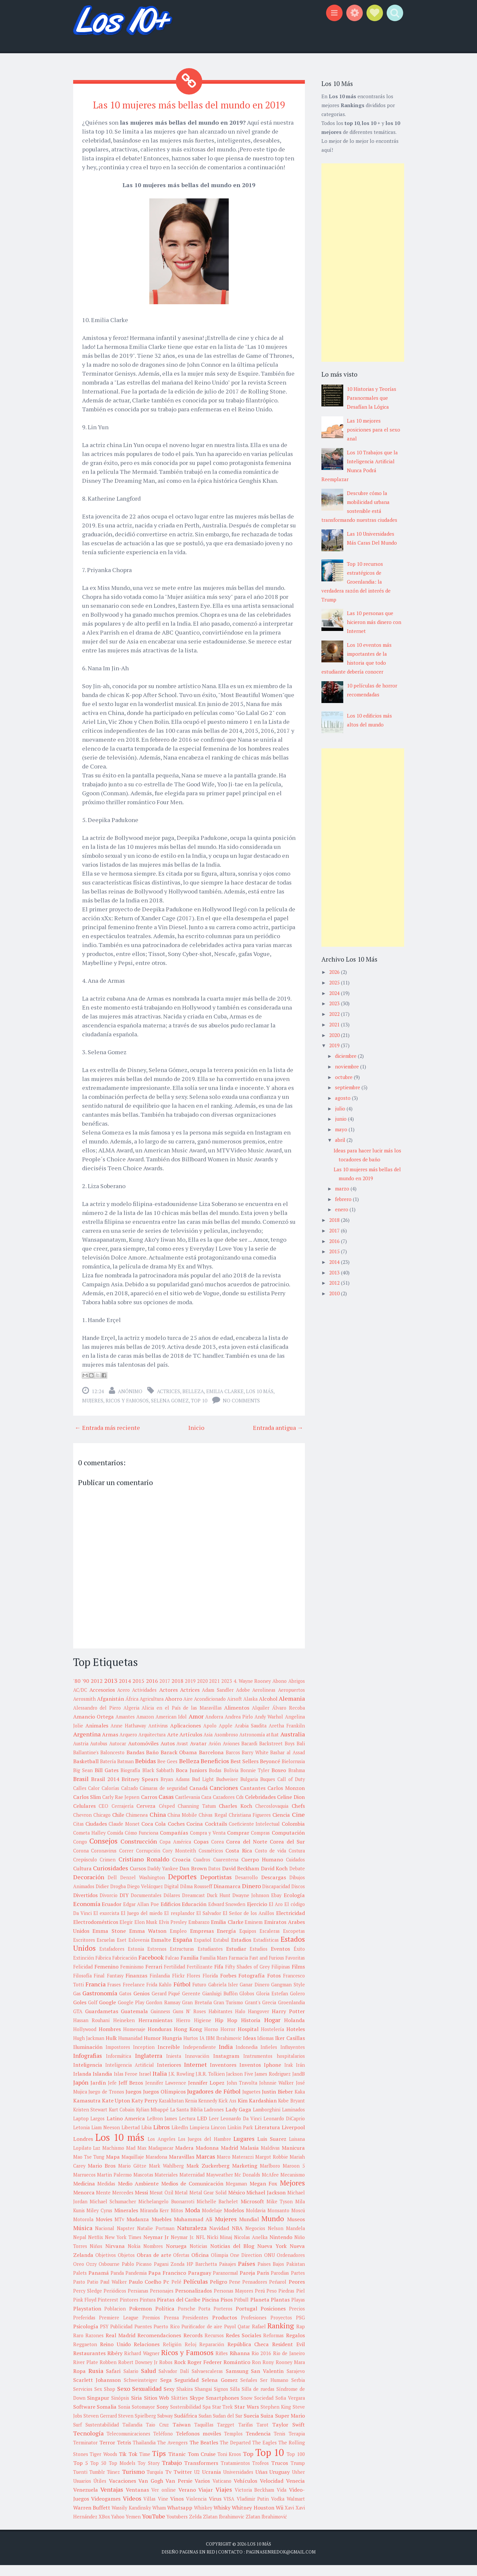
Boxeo (278, 1781)
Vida (281, 2501)
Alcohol (268, 1709)
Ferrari (153, 1977)
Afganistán (110, 1709)
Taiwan (181, 2435)
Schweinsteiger (140, 2391)
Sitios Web (156, 2408)
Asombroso (226, 1745)
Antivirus (158, 1736)
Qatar (244, 2337)
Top (248, 2465)
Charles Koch (235, 1816)
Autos (168, 1754)
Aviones (231, 1754)
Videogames (105, 2509)
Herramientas (155, 2031)
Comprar (238, 1843)
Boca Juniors (191, 1781)
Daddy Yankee (162, 1879)
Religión (172, 2355)
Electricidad (290, 1924)
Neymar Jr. (182, 2248)
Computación (288, 1843)
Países (246, 2274)
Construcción (138, 1852)
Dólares (172, 1906)
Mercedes (122, 2203)
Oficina (200, 2265)
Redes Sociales (243, 2346)
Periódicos (115, 2302)
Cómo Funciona (141, 1844)
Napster (125, 2239)
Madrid (229, 2158)
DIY (124, 1906)
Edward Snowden (227, 1915)
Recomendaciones (159, 2346)
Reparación (211, 2355)
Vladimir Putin (253, 2510)
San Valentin (267, 2382)
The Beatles (203, 2453)
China (158, 1825)
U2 (197, 2483)
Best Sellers (244, 1772)
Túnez (113, 2483)
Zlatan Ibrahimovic (223, 2527)
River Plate (85, 2373)
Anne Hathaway (128, 1736)
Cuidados (295, 1870)
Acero (123, 1701)
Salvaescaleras (207, 2382)
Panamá (98, 2283)
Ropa (79, 2382)
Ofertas (181, 2266)
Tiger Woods (103, 2465)
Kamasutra (87, 2111)
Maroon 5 (294, 2177)
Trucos (279, 2473)
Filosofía (82, 1986)
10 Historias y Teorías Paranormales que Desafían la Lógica (371, 398)
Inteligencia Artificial (129, 2076)
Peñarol (277, 2293)
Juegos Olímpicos (164, 2102)
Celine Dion (291, 1807)
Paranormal (225, 2284)
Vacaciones (122, 2491)
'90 (85, 1691)
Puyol (230, 2337)
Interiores (169, 2075)
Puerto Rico (166, 2337)
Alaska (250, 1710)
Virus (215, 2509)
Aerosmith (84, 1710)
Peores (297, 2292)
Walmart (296, 2510)
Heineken (124, 2031)
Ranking (280, 2336)
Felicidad (83, 1977)
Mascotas (143, 2185)
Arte (172, 1745)
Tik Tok (128, 2465)
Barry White (255, 1763)
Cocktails (216, 1834)
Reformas (273, 2346)
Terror (107, 2453)
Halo (240, 2022)
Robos (165, 2373)
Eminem (253, 1933)
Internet (195, 2075)
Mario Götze (132, 2177)
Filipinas (280, 1977)
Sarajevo (296, 2382)
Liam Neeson (105, 2138)
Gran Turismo (228, 2013)
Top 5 (80, 2473)
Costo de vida (270, 1861)
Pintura (148, 2310)
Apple (225, 1736)
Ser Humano (274, 2391)
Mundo (272, 2229)
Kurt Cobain (122, 2120)
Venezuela (85, 2500)
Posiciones (273, 2319)
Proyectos (281, 2328)
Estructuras (182, 1960)
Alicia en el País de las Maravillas (181, 1719)
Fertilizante (200, 1977)
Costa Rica (238, 1861)
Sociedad (263, 2409)
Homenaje (134, 2040)
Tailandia (132, 2435)
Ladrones (214, 2120)
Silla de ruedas (258, 2400)
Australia (292, 1745)
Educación (194, 1915)
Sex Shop (104, 2400)
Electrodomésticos (95, 1932)
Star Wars (246, 2417)
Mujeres (92, 1411)
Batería (108, 1772)
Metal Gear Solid (207, 2203)
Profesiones (253, 2328)
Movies (104, 2230)
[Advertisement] (362, 262)
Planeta (259, 2310)
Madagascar (160, 2159)
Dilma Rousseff (196, 1897)
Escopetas (294, 1942)
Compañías (174, 1843)
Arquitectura (152, 1745)
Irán (300, 2076)
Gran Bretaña (197, 2013)
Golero (297, 2004)
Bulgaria (249, 1790)
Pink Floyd (84, 2310)
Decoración (88, 1888)
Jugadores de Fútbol (213, 2102)
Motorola (83, 2230)
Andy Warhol (269, 1727)
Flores (193, 1986)
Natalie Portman (155, 2239)
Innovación (197, 2067)
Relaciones (147, 2355)
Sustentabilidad (102, 2435)
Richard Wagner (141, 2364)
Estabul (221, 1951)
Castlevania (187, 1808)
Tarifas (245, 2435)
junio (341, 1118)
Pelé (176, 2293)
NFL (200, 2248)
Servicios (82, 2400)
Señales (248, 2391)
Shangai (203, 2400)
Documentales (146, 1906)
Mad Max (136, 2159)
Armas (110, 1745)
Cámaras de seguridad (163, 1799)
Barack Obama (179, 1763)
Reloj (190, 2355)
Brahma (296, 1781)
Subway (165, 2427)
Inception (144, 2058)
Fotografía (251, 1986)
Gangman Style (288, 1995)
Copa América (175, 1852)
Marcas (205, 2167)
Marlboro (270, 2177)
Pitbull (241, 2310)
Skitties (179, 2409)
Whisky (222, 2518)
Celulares (84, 1816)
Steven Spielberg (137, 2427)
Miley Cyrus (99, 2221)
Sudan (205, 2427)
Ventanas (137, 2500)
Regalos (295, 2346)
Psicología (85, 2337)
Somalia (107, 2417)
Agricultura (152, 1710)
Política (164, 2319)
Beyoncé (270, 1772)
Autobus (98, 1754)
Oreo (78, 2275)
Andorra (214, 1727)
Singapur (98, 2408)
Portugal (246, 2319)
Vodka (277, 2510)
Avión (215, 1754)
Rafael (259, 2337)
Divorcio (109, 1906)
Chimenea (137, 1826)
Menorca (84, 2203)
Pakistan (295, 2275)
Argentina (87, 1745)
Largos (97, 2129)
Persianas (138, 2302)
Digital (171, 1897)
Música (82, 2239)
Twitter (182, 2482)
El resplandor (179, 1924)
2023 (226, 1692)
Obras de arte (154, 2265)
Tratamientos (235, 2474)
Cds (240, 1808)
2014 (125, 1691)
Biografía (130, 1781)
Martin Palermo (114, 2185)
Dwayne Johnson (250, 1906)
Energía (226, 1941)
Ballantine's (86, 1763)
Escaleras (270, 1942)
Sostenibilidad (185, 2418)
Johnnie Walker (276, 2094)
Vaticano (222, 2492)
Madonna (207, 2158)
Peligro (218, 2292)
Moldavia (255, 2221)
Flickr (178, 1986)
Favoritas (295, 1969)
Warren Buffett (91, 2518)
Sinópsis (120, 2409)
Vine (163, 2510)
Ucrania (211, 2482)
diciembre (346, 1056)
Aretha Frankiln (287, 1736)
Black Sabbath (158, 1781)
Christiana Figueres (250, 1826)
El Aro (276, 1915)
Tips (159, 2464)
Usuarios (82, 2492)
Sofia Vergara (290, 2409)
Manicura (293, 2158)
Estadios (241, 1950)
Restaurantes (89, 2364)
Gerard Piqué (166, 2004)
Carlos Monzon (286, 1799)
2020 (202, 1692)
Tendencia (258, 2444)
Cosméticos (211, 1861)
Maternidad (192, 2185)
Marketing (244, 2176)
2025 (335, 982)
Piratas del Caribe (178, 2310)
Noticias (198, 2257)
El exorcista (106, 1924)
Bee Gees (167, 1772)
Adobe (243, 1701)
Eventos (280, 1959)
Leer (214, 2129)
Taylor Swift (288, 2435)
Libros (161, 2138)
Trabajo (172, 2473)
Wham (159, 2518)
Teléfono (163, 2444)
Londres (83, 2149)
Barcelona (211, 1763)
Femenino (106, 1977)
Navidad (219, 2239)
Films (298, 1977)
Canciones (224, 1799)
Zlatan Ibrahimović (266, 2527)
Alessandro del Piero (97, 1719)
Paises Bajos (271, 2275)
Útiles (99, 2492)
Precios (297, 2319)
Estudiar (236, 1959)
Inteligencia (87, 2075)
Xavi (289, 2518)
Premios (151, 2328)
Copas (201, 1852)
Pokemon (140, 2319)
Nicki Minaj (219, 2248)
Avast (182, 1754)
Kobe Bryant (291, 2111)
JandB (298, 2085)
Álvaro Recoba (288, 1719)
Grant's (253, 2013)
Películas (195, 2292)
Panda (117, 2284)
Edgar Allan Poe (141, 1915)
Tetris (124, 2453)
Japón (80, 2093)
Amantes (125, 1727)
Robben (108, 2373)
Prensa (171, 2328)
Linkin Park (240, 2138)
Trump (298, 2474)
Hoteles (295, 2040)
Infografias (87, 2066)
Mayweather (219, 2185)
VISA (228, 2510)
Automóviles (143, 1754)
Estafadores (111, 1960)
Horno (211, 2040)
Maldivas (270, 2159)
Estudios (258, 1960)
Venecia (295, 2491)
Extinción (83, 1969)
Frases (114, 1995)
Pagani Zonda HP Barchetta (185, 2275)
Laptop (81, 2129)
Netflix (95, 2248)
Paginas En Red (197, 2563)
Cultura (82, 1879)
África (131, 1710)
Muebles (161, 2230)
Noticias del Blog (232, 2257)
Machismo (113, 2159)
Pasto (79, 2293)
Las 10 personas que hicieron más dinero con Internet (374, 622)
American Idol (171, 1727)
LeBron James (162, 2129)
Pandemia (136, 2284)
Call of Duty (291, 1790)
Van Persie (179, 2491)
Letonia (81, 2138)
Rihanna (240, 2364)
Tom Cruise (202, 2465)
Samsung (237, 2382)
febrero (344, 1199)
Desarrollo (246, 1888)
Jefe (112, 2094)
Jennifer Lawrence (165, 2094)
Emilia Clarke (225, 1402)
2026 (335, 972)
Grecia (269, 2013)
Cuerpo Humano (262, 1870)
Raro (78, 2346)
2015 (138, 1691)
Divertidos (85, 1906)
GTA (77, 2022)
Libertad (130, 2138)
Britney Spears (139, 1790)
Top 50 (98, 2474)
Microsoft (252, 2212)
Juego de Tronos (106, 2102)
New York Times (123, 2248)
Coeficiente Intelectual (254, 1835)
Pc (166, 2292)
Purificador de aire (201, 2337)
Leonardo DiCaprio (284, 2129)
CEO (103, 1817)
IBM (210, 2049)
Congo (80, 1852)
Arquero (128, 1745)
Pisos (226, 2310)
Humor (152, 2049)
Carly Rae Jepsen (120, 1808)
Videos (132, 2509)
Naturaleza (192, 2239)
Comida (115, 1844)
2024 (335, 993)
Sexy (169, 2399)
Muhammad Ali (193, 2230)
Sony (162, 2417)
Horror (227, 2040)
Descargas (273, 1888)
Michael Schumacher (113, 2212)
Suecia (251, 2426)
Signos (221, 2400)
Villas (149, 2510)
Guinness (160, 2022)
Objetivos (105, 2266)
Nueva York (272, 2257)
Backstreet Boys (277, 1754)
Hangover (258, 2022)
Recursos (214, 2346)
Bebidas (145, 1772)
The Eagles (264, 2453)
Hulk (111, 2049)
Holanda (294, 2031)
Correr (126, 1861)
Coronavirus (104, 1861)
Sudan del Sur (227, 2427)
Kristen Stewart (90, 2120)
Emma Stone (109, 1941)
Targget (225, 2435)
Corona (81, 1861)
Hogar (272, 2031)
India (226, 2057)
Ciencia (281, 1825)
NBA (237, 2239)
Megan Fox (263, 2194)
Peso (271, 2302)
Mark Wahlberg (166, 2177)
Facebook (151, 1968)
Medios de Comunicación (192, 2194)
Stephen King (276, 2418)
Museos (296, 2230)
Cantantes (252, 1799)
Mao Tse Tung (88, 2168)
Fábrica (103, 1969)
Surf (77, 2435)
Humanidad (130, 2049)
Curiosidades (110, 1879)
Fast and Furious (266, 1969)
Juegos (133, 2102)
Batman (125, 1772)
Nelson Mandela (286, 2239)
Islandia (102, 2084)
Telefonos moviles (198, 2444)
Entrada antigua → (278, 1439)
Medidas (106, 2194)
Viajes (223, 2500)
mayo (342, 1129)
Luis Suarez (271, 2149)
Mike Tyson (279, 2212)
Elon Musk (146, 1933)
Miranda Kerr (154, 2221)
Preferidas (84, 2328)
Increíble (169, 2057)
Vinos (177, 2509)
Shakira (184, 2400)
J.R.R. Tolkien (210, 2085)
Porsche (186, 2319)
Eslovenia (138, 1951)
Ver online (163, 2501)
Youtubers (177, 2527)
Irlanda (82, 2084)
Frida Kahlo (158, 1995)
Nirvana (115, 2257)
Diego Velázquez (145, 1897)
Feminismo (132, 1977)
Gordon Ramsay (163, 2013)
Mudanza (137, 2230)
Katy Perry (144, 2111)
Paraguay (199, 2283)
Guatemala (134, 2022)
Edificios (170, 1915)
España (182, 1950)
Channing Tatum (197, 1817)
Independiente (199, 2058)
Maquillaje (132, 2168)
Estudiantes (210, 1960)
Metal (181, 2203)
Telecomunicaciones (128, 2444)
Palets (80, 2284)
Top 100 (296, 2465)
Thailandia (144, 2453)
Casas (166, 1807)
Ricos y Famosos (127, 1411)
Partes (298, 2284)
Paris (263, 2283)
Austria (80, 1754)
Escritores (84, 1951)
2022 (335, 1014)
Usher (298, 2483)
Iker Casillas (290, 2049)
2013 (111, 1691)
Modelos (234, 2221)
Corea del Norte (246, 1852)
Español (203, 1951)
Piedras (286, 2302)
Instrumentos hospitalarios (274, 2067)
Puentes (143, 2337)
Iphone (272, 2075)
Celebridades (260, 1807)
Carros (149, 1807)
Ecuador (111, 1915)
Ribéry (114, 2364)
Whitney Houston (253, 2518)
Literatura (267, 2138)
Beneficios (215, 1772)
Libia (146, 2138)
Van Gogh (150, 2491)
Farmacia (238, 1969)
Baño (152, 1763)
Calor (94, 1799)
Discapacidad (276, 1897)
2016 (152, 1691)
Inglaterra (148, 2066)
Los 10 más (259, 1402)
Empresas (202, 1941)
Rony (268, 2373)
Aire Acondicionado (204, 1710)
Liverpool (293, 2138)
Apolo (209, 1736)
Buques (267, 1790)
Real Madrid (120, 2346)
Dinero (251, 1897)
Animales (96, 1736)
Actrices (168, 1402)
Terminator (85, 2453)
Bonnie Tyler (254, 1781)
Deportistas (216, 1888)
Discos (298, 1897)
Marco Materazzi (235, 2168)
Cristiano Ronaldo (144, 1870)
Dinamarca (227, 1897)
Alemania (292, 1709)
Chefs (298, 1816)
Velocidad (271, 2491)
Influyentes (292, 2058)
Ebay (276, 1906)
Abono (279, 1692)
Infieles (269, 2058)
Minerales (126, 2221)
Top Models (122, 2474)
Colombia (293, 1834)
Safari (113, 2382)
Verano (187, 2500)
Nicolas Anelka (250, 2248)
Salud (148, 2382)
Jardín (98, 2093)
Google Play (131, 2013)
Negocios (255, 2239)
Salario (130, 2382)
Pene (234, 2293)
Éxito (299, 1960)
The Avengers (172, 2453)
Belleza (193, 1402)
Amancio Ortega (93, 1727)
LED (202, 2129)
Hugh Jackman (88, 2049)
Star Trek (222, 2418)
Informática (118, 2067)
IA (202, 2049)
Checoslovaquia (271, 1817)
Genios (141, 2004)
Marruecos (84, 2185)
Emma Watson (148, 1941)
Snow (246, 2409)
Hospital (248, 2040)
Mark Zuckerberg (207, 2176)
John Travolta (242, 2094)
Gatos (125, 2004)
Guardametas (101, 2022)
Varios (202, 2491)
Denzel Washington (142, 1888)
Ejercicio (257, 1915)
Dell (112, 1888)
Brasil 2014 (105, 1790)
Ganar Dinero (254, 1995)
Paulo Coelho (145, 2292)
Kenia (191, 2111)
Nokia (134, 2257)
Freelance (134, 1995)
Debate (297, 1879)
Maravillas (181, 2167)
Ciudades (96, 1834)
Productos (224, 2328)
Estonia (136, 1960)
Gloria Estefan (272, 2004)
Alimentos (236, 1718)
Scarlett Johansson (97, 2390)
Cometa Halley (89, 1844)
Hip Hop (226, 2031)
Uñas (261, 2482)
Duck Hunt (218, 1906)
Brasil (81, 1790)
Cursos (138, 1879)
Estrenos (157, 1960)
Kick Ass (227, 2111)
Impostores (118, 2058)
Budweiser (227, 1790)
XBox (104, 2527)
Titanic (177, 2465)
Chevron (82, 1826)
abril (341, 1140)
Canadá (198, 1799)
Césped (167, 1817)
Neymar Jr (156, 2248)
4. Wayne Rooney (252, 1692)
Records (193, 2346)
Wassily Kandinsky (131, 2518)
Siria (136, 2408)
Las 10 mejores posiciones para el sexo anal (373, 429)
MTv (119, 2230)
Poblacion (115, 2319)
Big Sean (83, 1781)
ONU (269, 2266)
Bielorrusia (293, 1772)
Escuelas (106, 1951)
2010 (335, 1293)
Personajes (161, 2302)
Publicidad (121, 2337)
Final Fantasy (108, 1986)
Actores (168, 1700)
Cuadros (201, 1870)
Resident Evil (288, 2355)
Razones (94, 2346)
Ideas (249, 2049)
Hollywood (84, 2040)
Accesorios (102, 1700)
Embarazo (199, 1933)
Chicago (102, 1826)
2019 (190, 1692)
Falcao (172, 1969)
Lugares (244, 2149)
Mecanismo (292, 2185)
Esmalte (161, 1950)
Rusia (95, 2382)
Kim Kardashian (257, 2111)
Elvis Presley (173, 1933)
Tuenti (80, 2483)
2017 (165, 1692)
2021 (214, 1692)
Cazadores (224, 1808)
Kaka (300, 2102)
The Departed (235, 2453)
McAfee (270, 2185)
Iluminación (88, 2057)
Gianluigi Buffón (220, 2004)
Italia (160, 2084)
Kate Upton (116, 2111)
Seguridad (186, 2390)
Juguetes (251, 2102)
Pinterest (108, 2310)
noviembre (347, 1066)
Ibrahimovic (229, 2049)
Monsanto (278, 2221)
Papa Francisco (167, 2283)
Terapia (297, 2444)
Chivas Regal (213, 1826)
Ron (256, 2373)
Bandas (135, 1763)
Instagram (226, 2066)
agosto (343, 1098)
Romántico (236, 2373)
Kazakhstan (171, 2111)
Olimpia (219, 2266)
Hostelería (272, 2040)
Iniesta (173, 2067)
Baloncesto (112, 1763)
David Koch (274, 1879)
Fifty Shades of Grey (247, 1977)
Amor (196, 1727)
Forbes (228, 1986)
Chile (118, 1825)
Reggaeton (85, 2355)
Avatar (198, 1754)
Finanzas (136, 1986)
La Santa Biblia (186, 2120)
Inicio (196, 1439)
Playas (298, 2310)
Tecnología (88, 2444)
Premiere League (118, 2328)
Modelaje (212, 2221)
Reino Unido (115, 2355)
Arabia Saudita (250, 1736)
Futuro (199, 1995)
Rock (180, 2373)
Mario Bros (102, 2176)
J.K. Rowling (181, 2085)
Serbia (298, 2391)
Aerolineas (263, 1701)
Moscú (298, 2221)
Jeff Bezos (131, 2093)
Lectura (187, 2129)
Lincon (218, 2138)
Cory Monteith (179, 1861)
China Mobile (182, 1826)
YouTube (153, 2527)
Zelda (195, 2527)
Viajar (205, 2500)
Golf (92, 2013)
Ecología (294, 1906)
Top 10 (199, 1411)
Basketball (86, 1772)
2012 (97, 1691)
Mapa (113, 2167)
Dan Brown (193, 1879)
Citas (78, 1835)
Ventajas (111, 2500)
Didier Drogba (111, 1897)
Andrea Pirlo (239, 1727)
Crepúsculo (85, 1870)
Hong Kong (188, 2040)
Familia (189, 1968)
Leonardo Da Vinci (241, 2129)
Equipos (247, 1942)
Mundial (249, 2230)
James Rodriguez (273, 2085)
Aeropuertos (291, 1701)
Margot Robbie (271, 2168)
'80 (76, 1691)
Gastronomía (99, 2004)
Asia (208, 1745)
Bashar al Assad (287, 1763)
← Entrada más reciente (107, 1439)
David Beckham (241, 1879)
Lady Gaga (238, 2120)
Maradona (156, 2168)
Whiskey (203, 2518)
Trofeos (260, 2474)
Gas (77, 2004)
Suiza (267, 2426)
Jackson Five (239, 2085)
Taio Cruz (157, 2435)
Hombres (110, 2040)
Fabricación (124, 1969)
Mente (103, 2203)
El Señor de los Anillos (248, 1924)
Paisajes (227, 2275)
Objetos (126, 2266)
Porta (204, 2319)
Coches (176, 1834)
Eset (121, 1951)
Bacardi (249, 1754)
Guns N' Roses (189, 2022)
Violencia (196, 2510)
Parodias (280, 2284)
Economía (86, 1915)
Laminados (293, 2120)
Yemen (133, 2527)
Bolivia (231, 1781)
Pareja (247, 2283)
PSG (300, 2328)
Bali (301, 1754)
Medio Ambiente (138, 2194)
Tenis (279, 2444)
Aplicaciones (185, 1736)
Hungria (172, 2049)
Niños (96, 2257)
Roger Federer (204, 2373)
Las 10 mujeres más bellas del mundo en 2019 (189, 110)
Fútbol (182, 1995)
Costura (297, 1861)
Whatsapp (179, 2518)
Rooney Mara (290, 2373)
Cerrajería (122, 1817)
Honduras (159, 2040)
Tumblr (97, 2483)
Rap (300, 2337)
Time (144, 2465)
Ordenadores (291, 2266)
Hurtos (190, 2049)
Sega (166, 2390)
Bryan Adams (175, 1790)
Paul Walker (113, 2293)
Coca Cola (153, 1834)
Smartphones (222, 2408)
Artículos (190, 1745)
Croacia (181, 1870)
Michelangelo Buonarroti (166, 2212)
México (236, 2203)
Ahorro (173, 1709)
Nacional (104, 2239)
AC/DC (80, 1701)
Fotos (274, 1986)
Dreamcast (193, 1906)
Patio (92, 2293)
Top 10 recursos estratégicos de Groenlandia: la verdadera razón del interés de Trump (356, 582)
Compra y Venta (207, 1844)
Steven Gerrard (100, 2427)
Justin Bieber (277, 2102)
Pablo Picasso (137, 2275)
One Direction (246, 2266)
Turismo (133, 2482)
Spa (207, 2418)
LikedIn (179, 2138)
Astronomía (252, 1745)
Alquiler (260, 1719)
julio (341, 1108)
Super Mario (290, 2426)
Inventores (223, 2075)
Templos (233, 2444)
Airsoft (234, 1710)
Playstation (87, 2319)
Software (84, 2417)
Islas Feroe (126, 2085)
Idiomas (265, 2049)
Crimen (108, 1870)
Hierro (183, 2031)
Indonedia (247, 2058)
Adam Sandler (217, 1701)
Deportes (182, 1887)
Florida (210, 1986)
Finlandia (160, 1986)
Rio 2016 (261, 2364)
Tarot (262, 2435)
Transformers (201, 2473)
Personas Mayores (233, 2302)
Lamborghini (266, 2120)
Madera (184, 2158)
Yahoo (117, 2527)
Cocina (194, 1834)
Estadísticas (266, 1951)
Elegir (126, 1933)
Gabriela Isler (223, 1995)
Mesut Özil (161, 2203)
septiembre (348, 1087)
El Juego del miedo (142, 1924)
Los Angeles (161, 2150)
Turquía (155, 2483)
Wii (279, 2518)
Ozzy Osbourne (102, 2275)
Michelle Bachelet (217, 2212)
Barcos (233, 1763)
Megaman (236, 2194)
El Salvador (208, 1924)
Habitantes (220, 2022)
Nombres (153, 2257)
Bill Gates (107, 1781)
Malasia (249, 2158)
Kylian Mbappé (152, 2120)
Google (107, 2013)
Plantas (280, 2310)
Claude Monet (124, 1835)
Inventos (250, 2075)
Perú (260, 2302)
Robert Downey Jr (138, 2373)
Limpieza (199, 2138)
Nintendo (280, 2248)
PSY (104, 2337)
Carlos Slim (87, 1807)
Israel (145, 2085)
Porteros (223, 2319)
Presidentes (195, 2328)
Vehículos (245, 2491)
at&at (272, 1745)
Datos (214, 1879)
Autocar (117, 1754)
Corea (217, 1852)
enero (342, 1209)
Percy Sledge (87, 2302)
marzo (343, 1188)
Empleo (178, 1942)
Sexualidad (147, 2399)
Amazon (145, 1727)
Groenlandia (291, 2013)
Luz (96, 2159)
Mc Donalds (247, 2185)
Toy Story (148, 2474)
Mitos (177, 2221)
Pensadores (254, 2293)
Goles (79, 2013)
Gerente (191, 2004)
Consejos (103, 1851)
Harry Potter (288, 2022)
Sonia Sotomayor (136, 2418)
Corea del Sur (287, 1852)
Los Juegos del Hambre (204, 2150)
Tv (168, 2482)
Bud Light (203, 1790)
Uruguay (279, 2482)
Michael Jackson (266, 2203)
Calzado (129, 1799)
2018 (177, 1691)
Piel (300, 2302)
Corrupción (148, 1861)
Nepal (79, 2248)
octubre (344, 1077)
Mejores (292, 2193)
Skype (197, 2408)
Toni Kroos (229, 2465)
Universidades (238, 2483)
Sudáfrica (185, 2426)
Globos (246, 2004)
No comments (241, 1411)
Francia (95, 1995)
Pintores (129, 2310)
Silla (235, 2400)
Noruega (176, 2257)
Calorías (110, 1799)
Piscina (210, 2310)
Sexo (123, 2399)
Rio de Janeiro (289, 2364)
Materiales (166, 2185)
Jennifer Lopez (206, 2093)
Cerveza (146, 1816)
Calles (79, 1799)
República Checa (248, 2355)
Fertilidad (174, 1977)
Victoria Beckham (254, 2501)
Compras (260, 1844)
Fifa (218, 1977)
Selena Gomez (170, 1411)
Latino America (126, 2129)
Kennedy (207, 2111)
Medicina (84, 2194)
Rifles (221, 2364)
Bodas (215, 1781)
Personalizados (193, 2301)
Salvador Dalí (174, 2382)
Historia (251, 2031)
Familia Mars (213, 1969)
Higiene (202, 2031)
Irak (288, 2076)
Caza (206, 1808)
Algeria (131, 1719)
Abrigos (296, 1692)
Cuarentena (225, 1870)
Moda (192, 2221)
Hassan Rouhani (91, 2031)
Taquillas (204, 2435)
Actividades (144, 1701)
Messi (141, 2203)
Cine (298, 1825)
